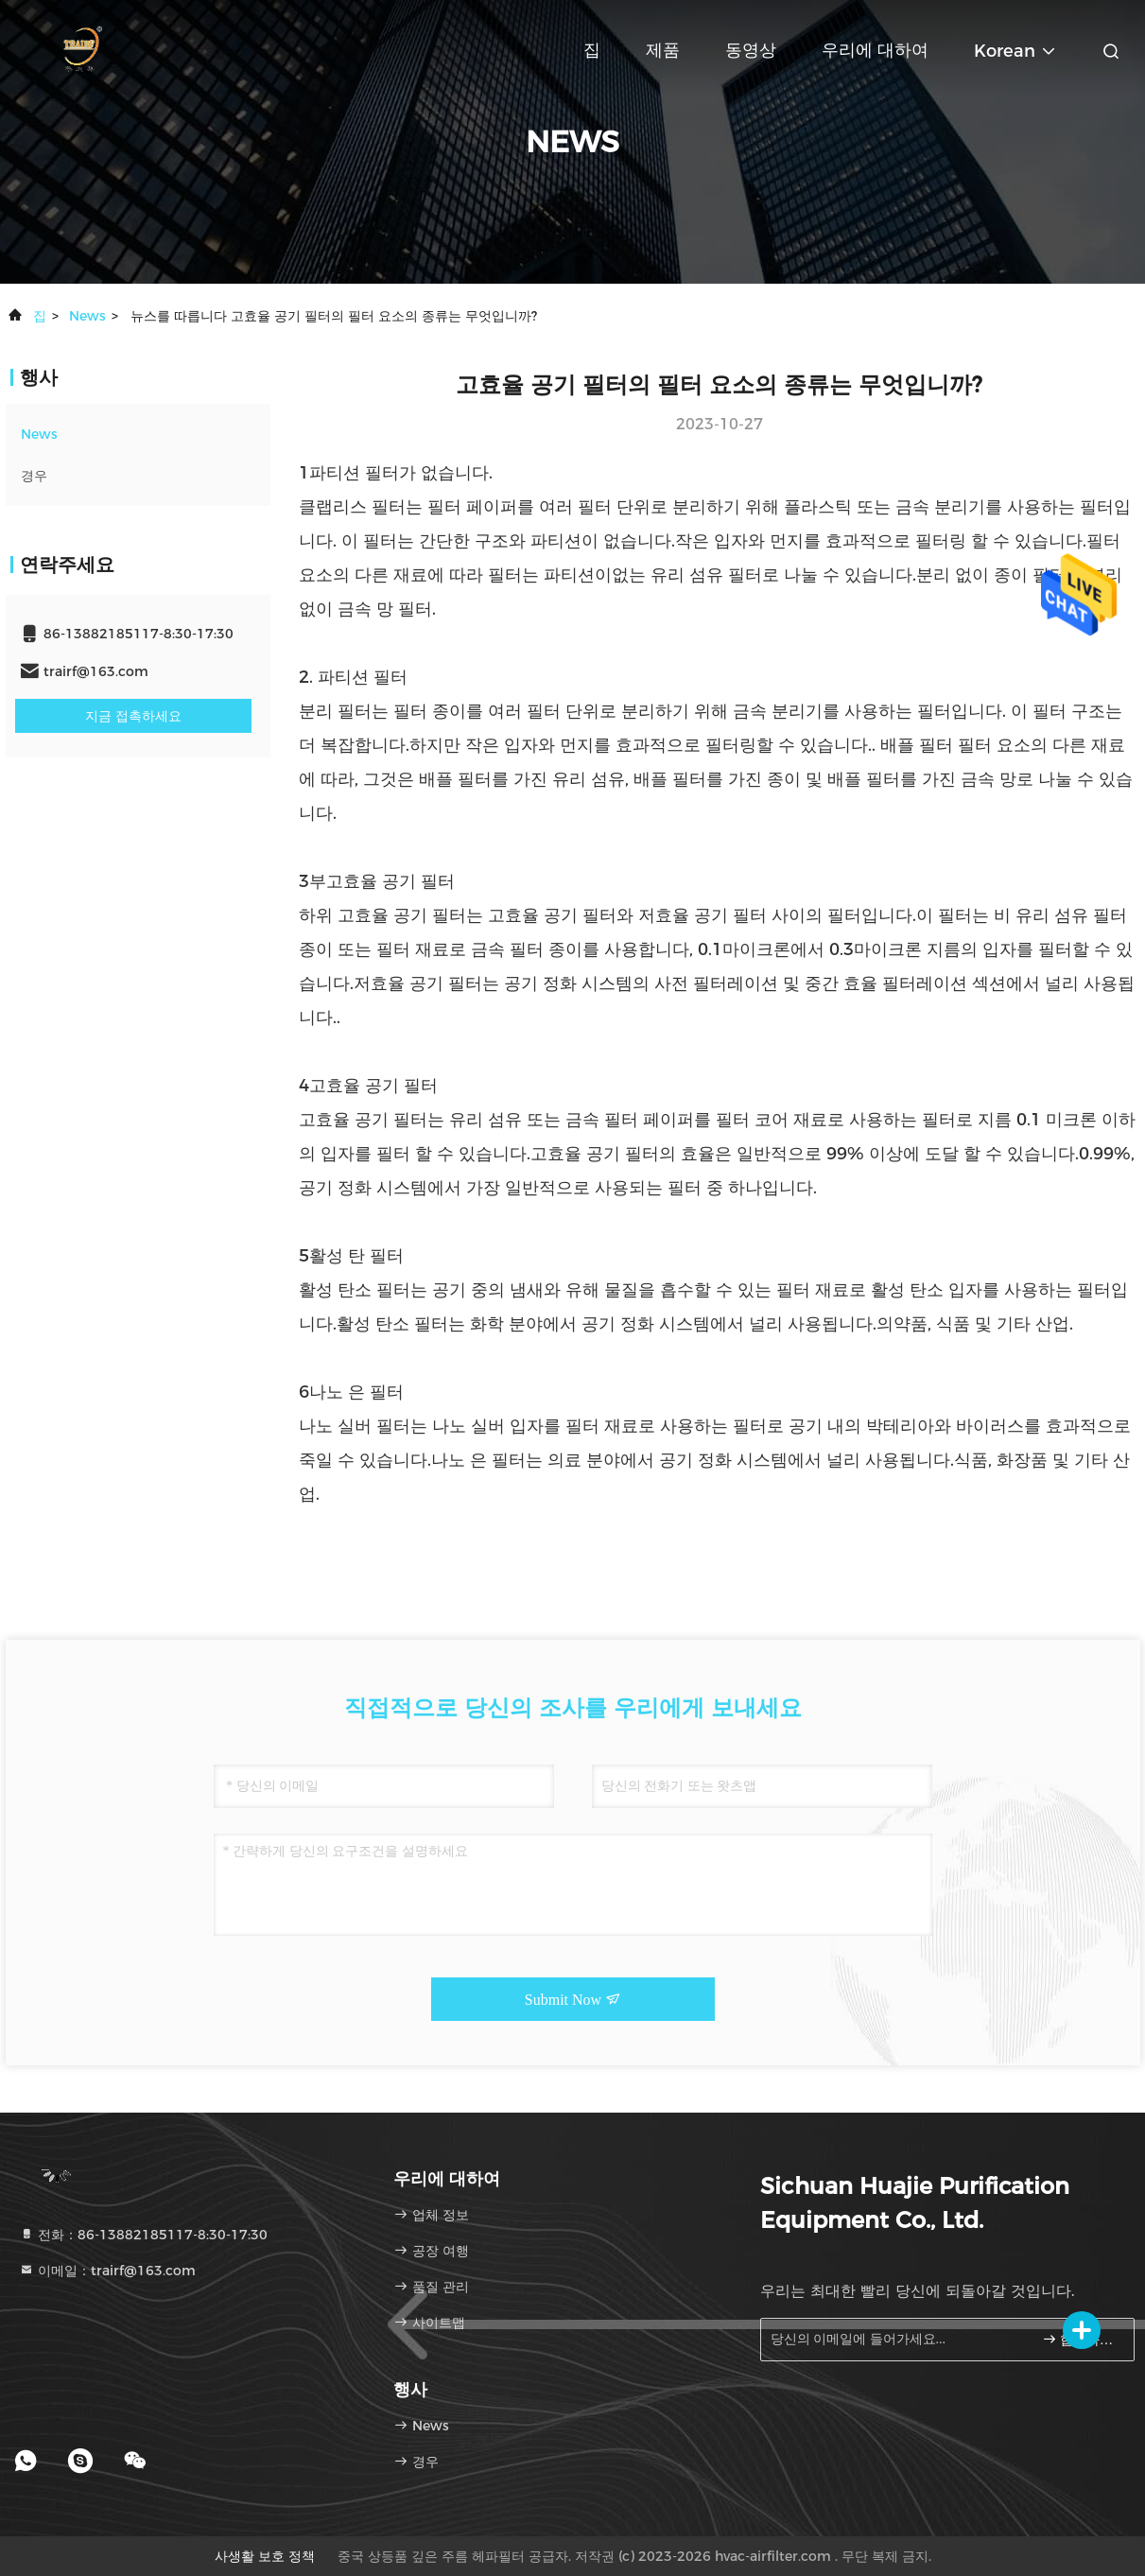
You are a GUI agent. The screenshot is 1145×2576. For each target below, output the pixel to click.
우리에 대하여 (875, 50)
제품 (663, 50)
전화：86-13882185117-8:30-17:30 (143, 2234)
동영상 (750, 50)
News (87, 315)
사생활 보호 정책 (265, 2556)
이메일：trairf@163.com (107, 2270)
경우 (34, 475)
